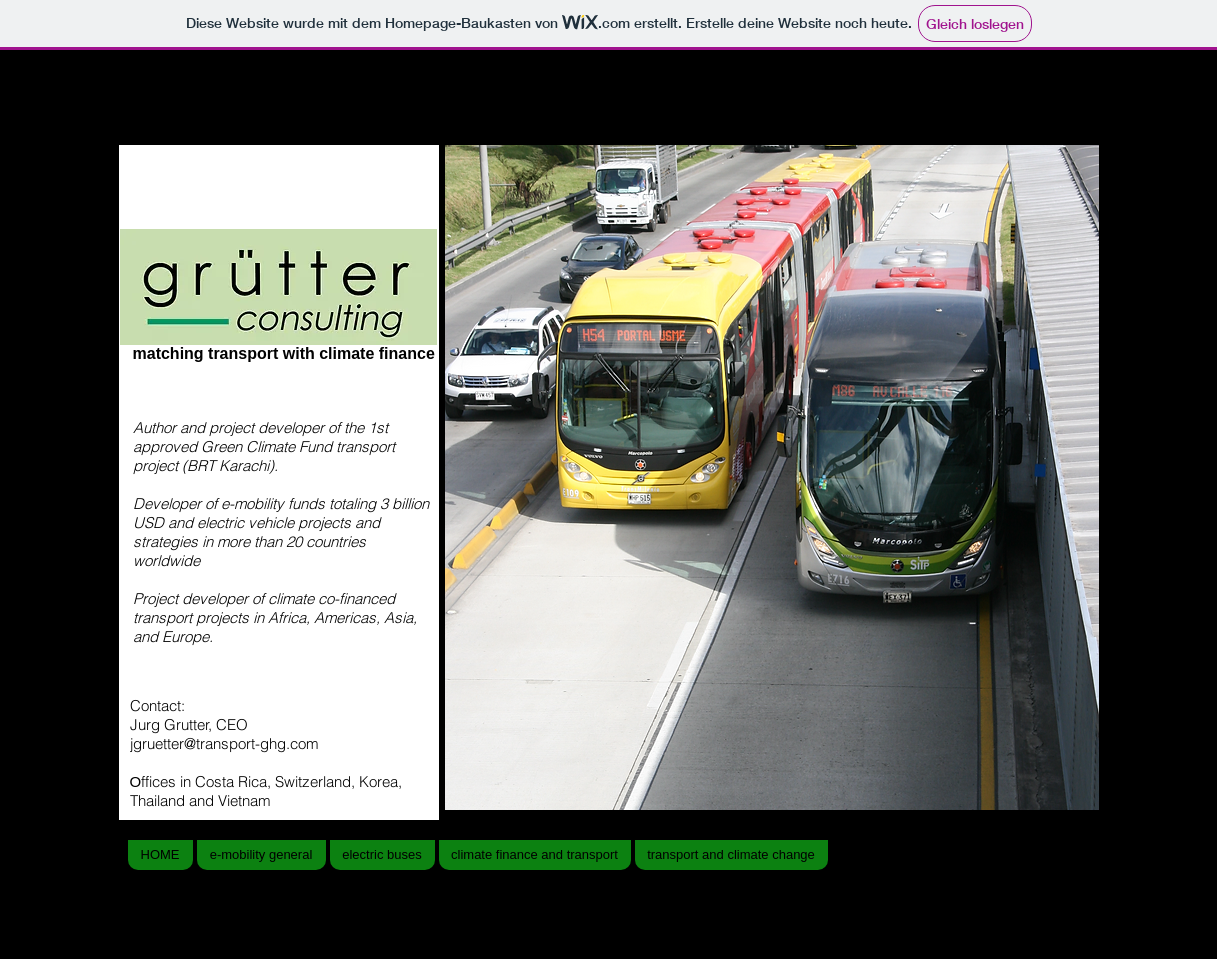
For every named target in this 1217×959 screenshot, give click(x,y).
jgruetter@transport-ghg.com (224, 743)
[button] (772, 477)
